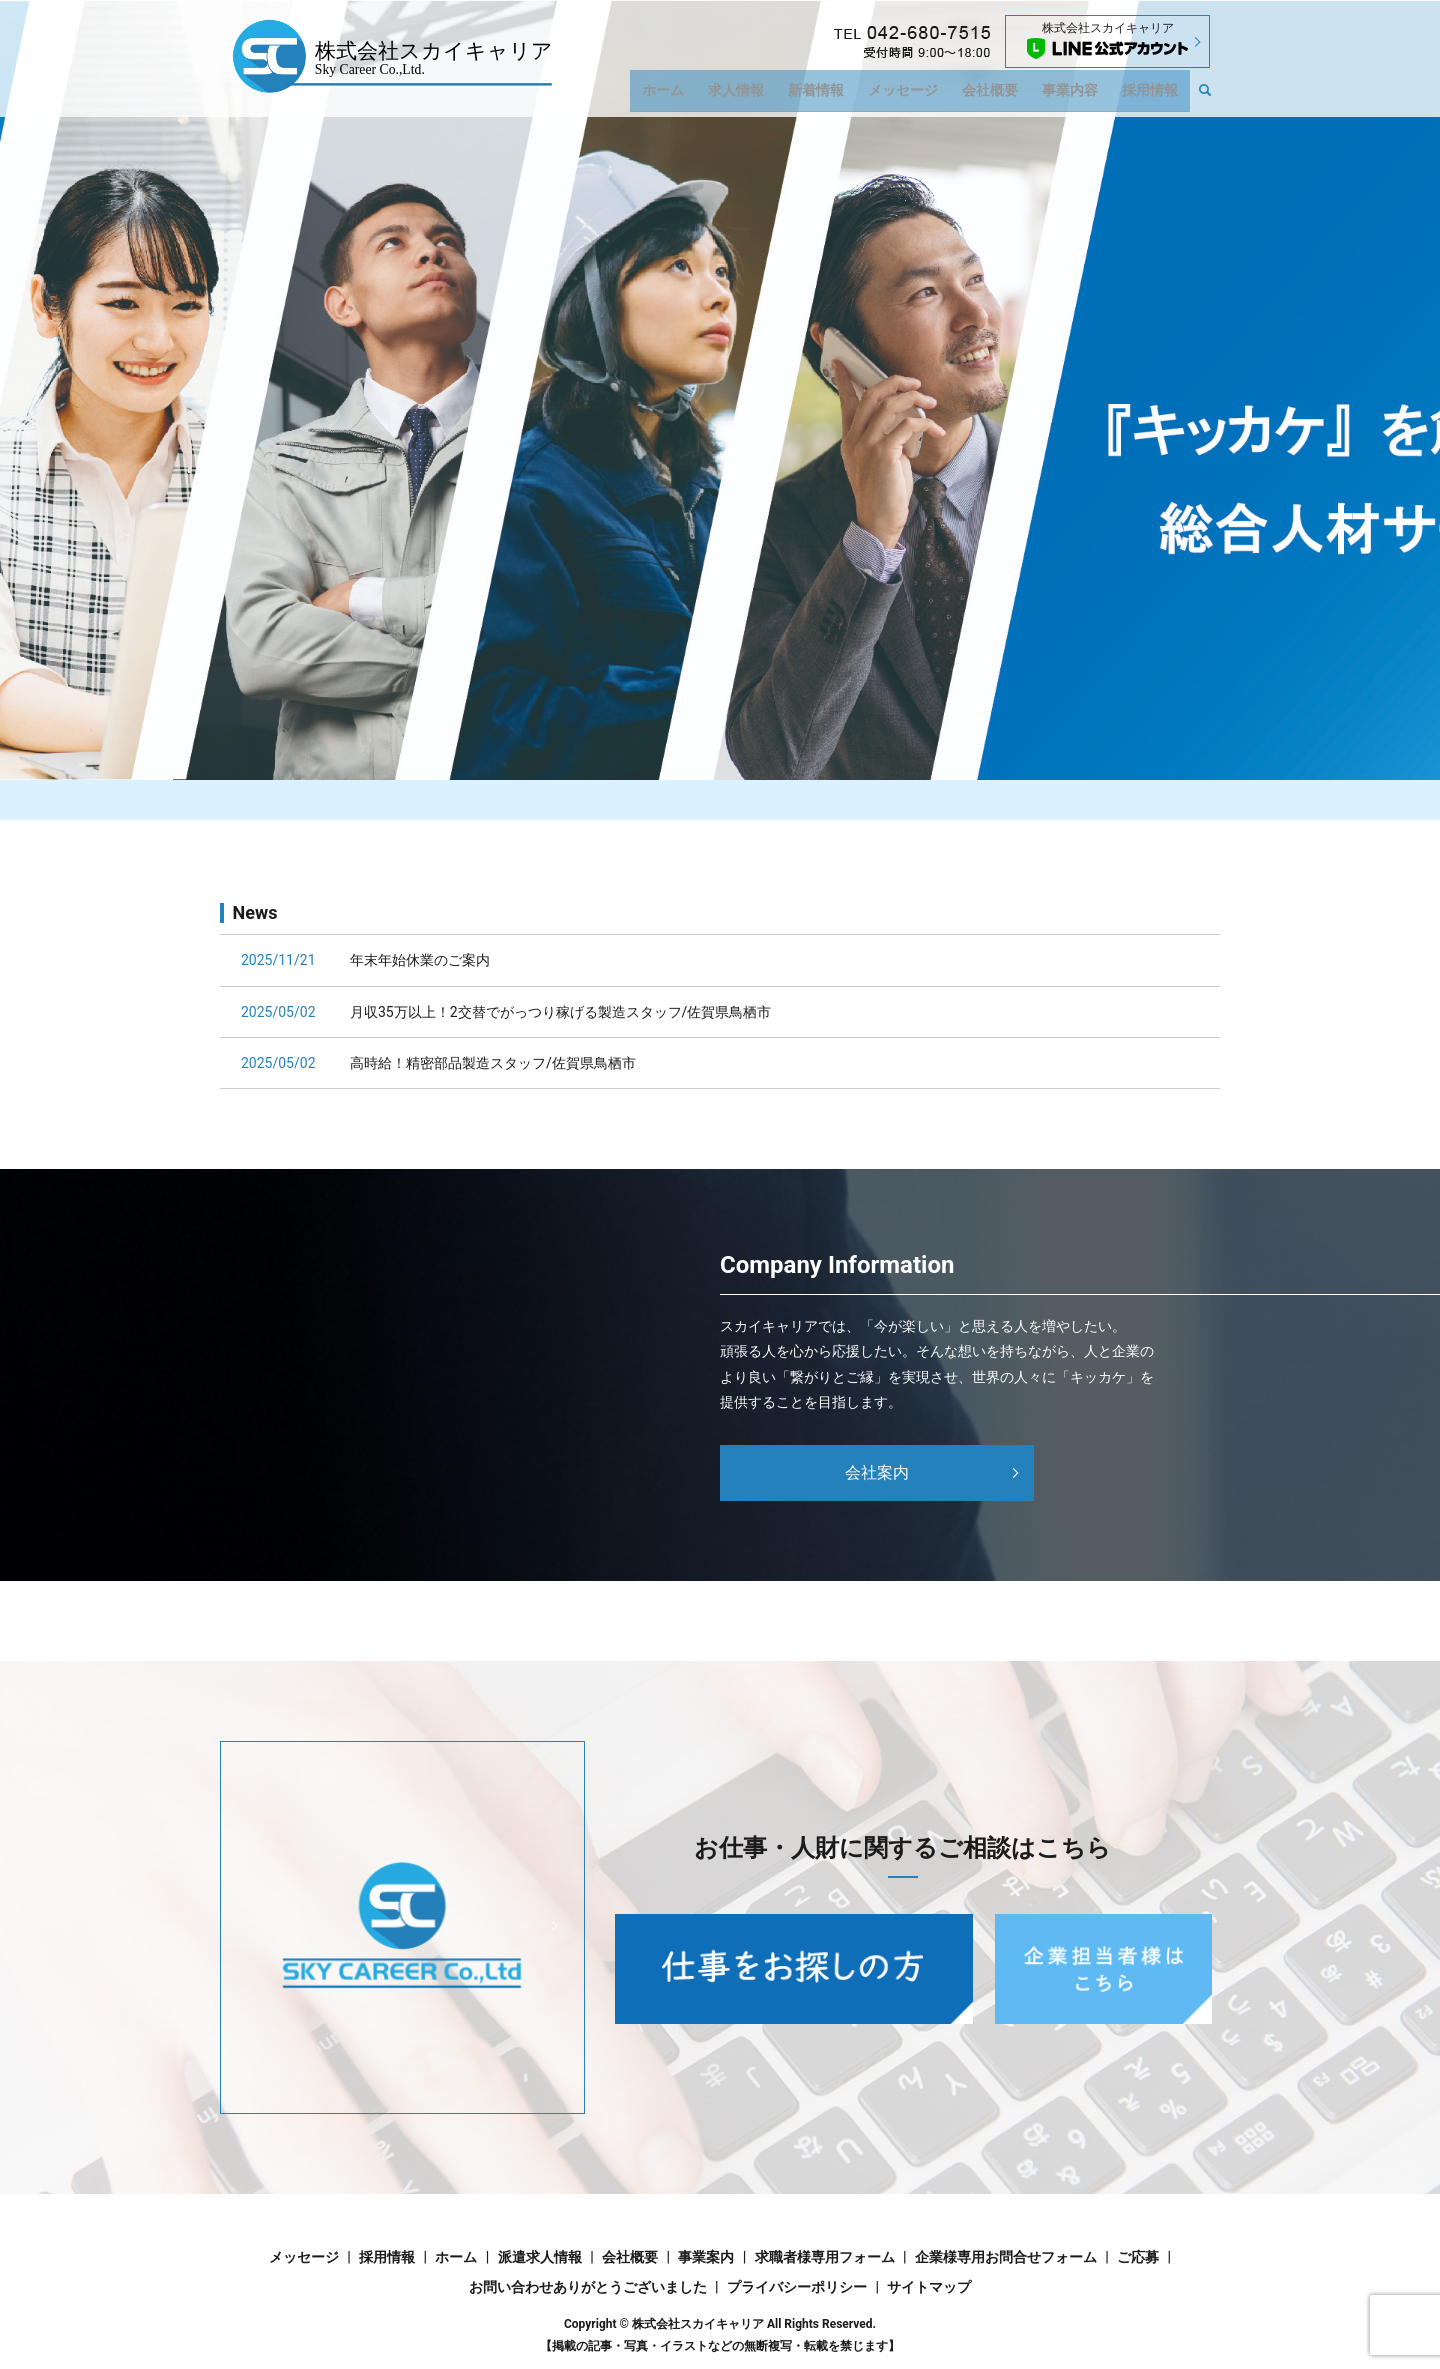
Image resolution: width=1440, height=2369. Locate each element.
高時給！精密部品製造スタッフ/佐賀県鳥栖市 (493, 1063)
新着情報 (836, 95)
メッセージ (918, 95)
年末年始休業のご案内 (420, 960)
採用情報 (1152, 95)
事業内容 (1077, 95)
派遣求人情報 (540, 2257)
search (1215, 96)
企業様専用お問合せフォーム (1006, 2257)
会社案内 (877, 1472)
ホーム (692, 95)
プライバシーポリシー (797, 2287)
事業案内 (706, 2257)
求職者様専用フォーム (825, 2257)
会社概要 (1001, 95)
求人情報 (760, 95)
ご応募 (1138, 2257)
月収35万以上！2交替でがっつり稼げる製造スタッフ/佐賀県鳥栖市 (560, 1012)
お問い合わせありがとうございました (588, 2287)
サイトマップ (929, 2287)
